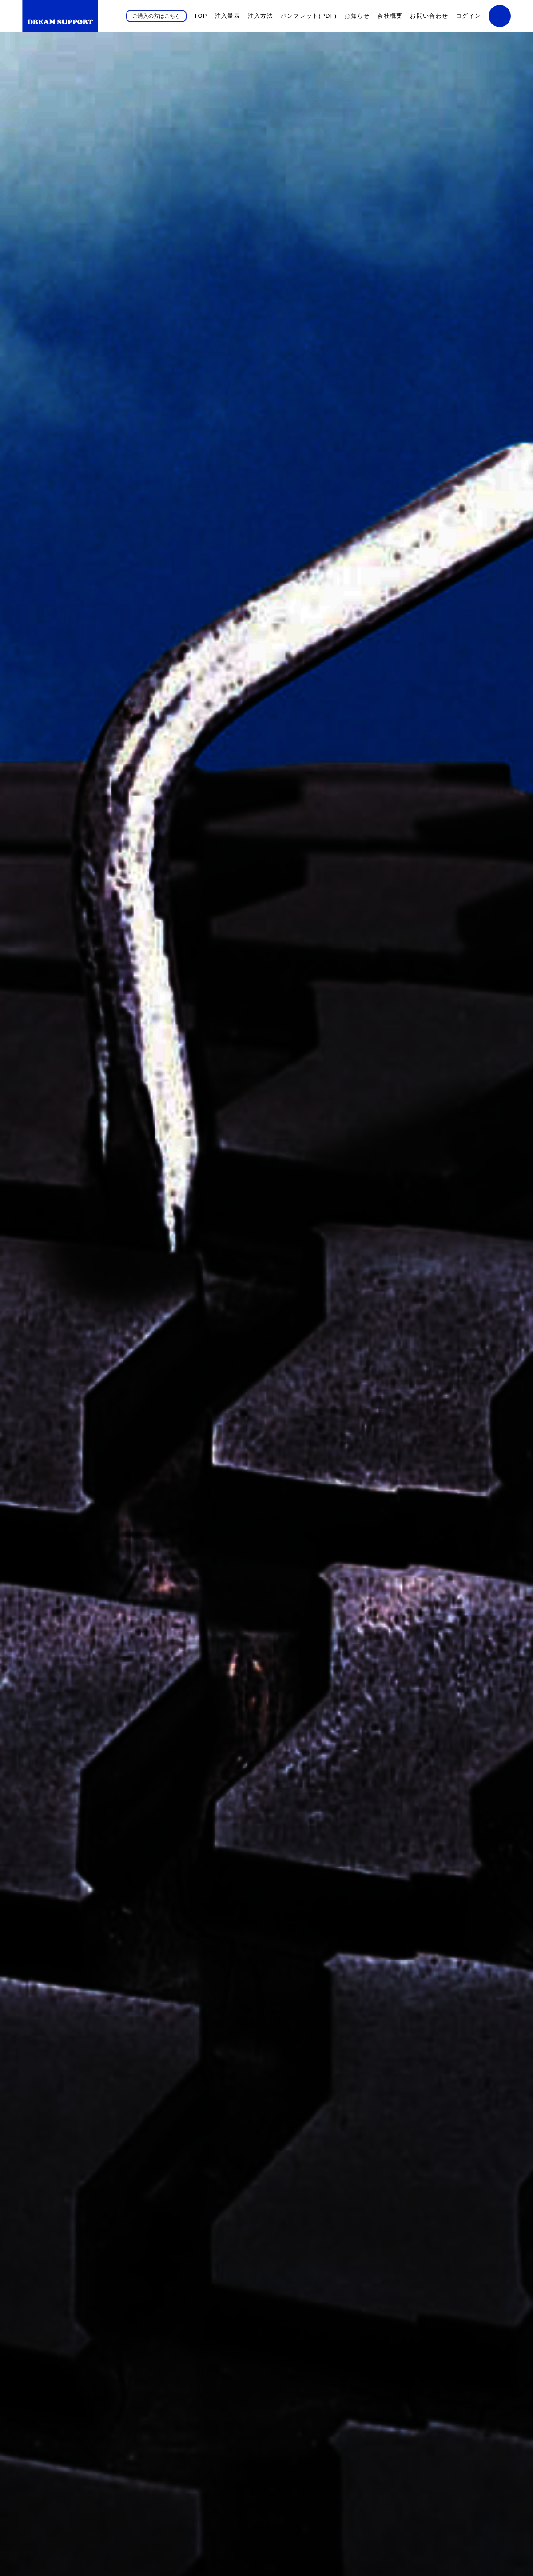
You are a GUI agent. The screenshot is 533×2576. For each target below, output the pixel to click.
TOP (200, 15)
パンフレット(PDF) (309, 15)
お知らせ (357, 15)
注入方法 (260, 15)
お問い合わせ (429, 15)
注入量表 (227, 15)
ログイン (468, 15)
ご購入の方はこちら (156, 15)
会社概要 (389, 15)
